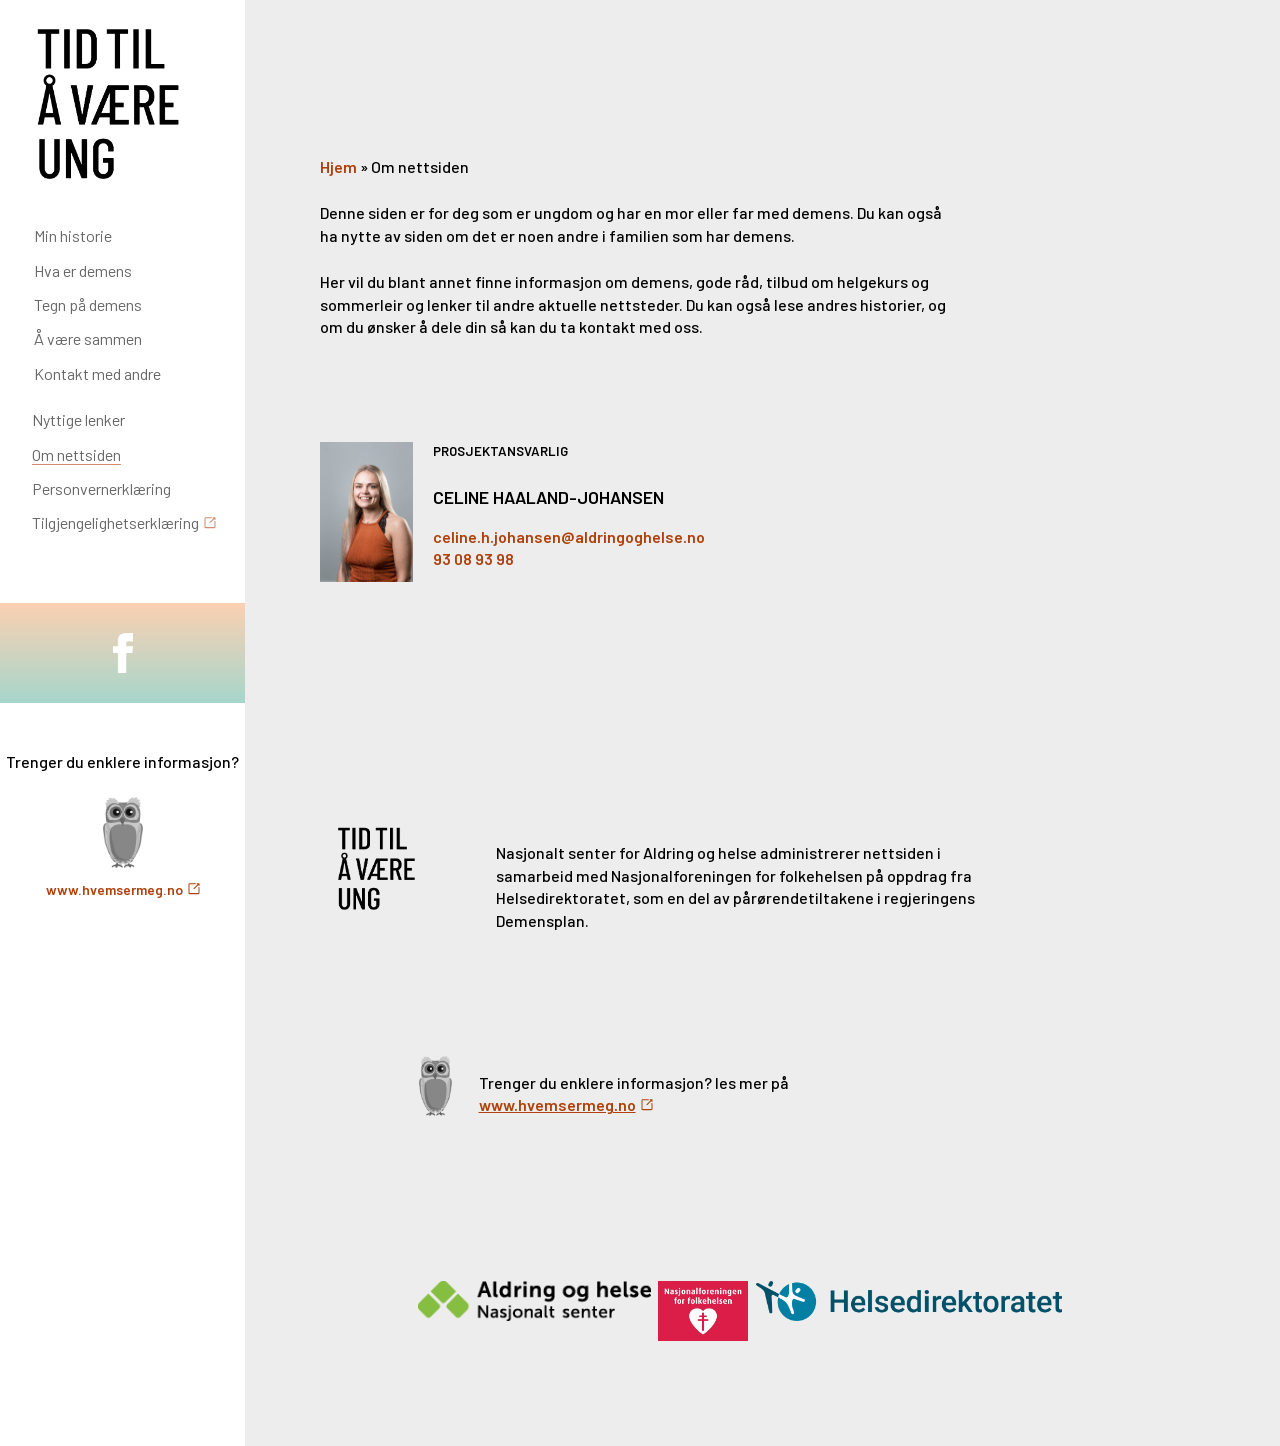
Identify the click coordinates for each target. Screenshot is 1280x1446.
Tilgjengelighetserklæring (115, 522)
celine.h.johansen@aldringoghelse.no (569, 536)
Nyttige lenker (78, 419)
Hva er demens (83, 270)
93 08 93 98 (473, 558)
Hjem (338, 166)
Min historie (73, 235)
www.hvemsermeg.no (114, 889)
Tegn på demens (88, 304)
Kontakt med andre (97, 373)
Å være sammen (88, 338)
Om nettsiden (76, 454)
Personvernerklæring (101, 488)
